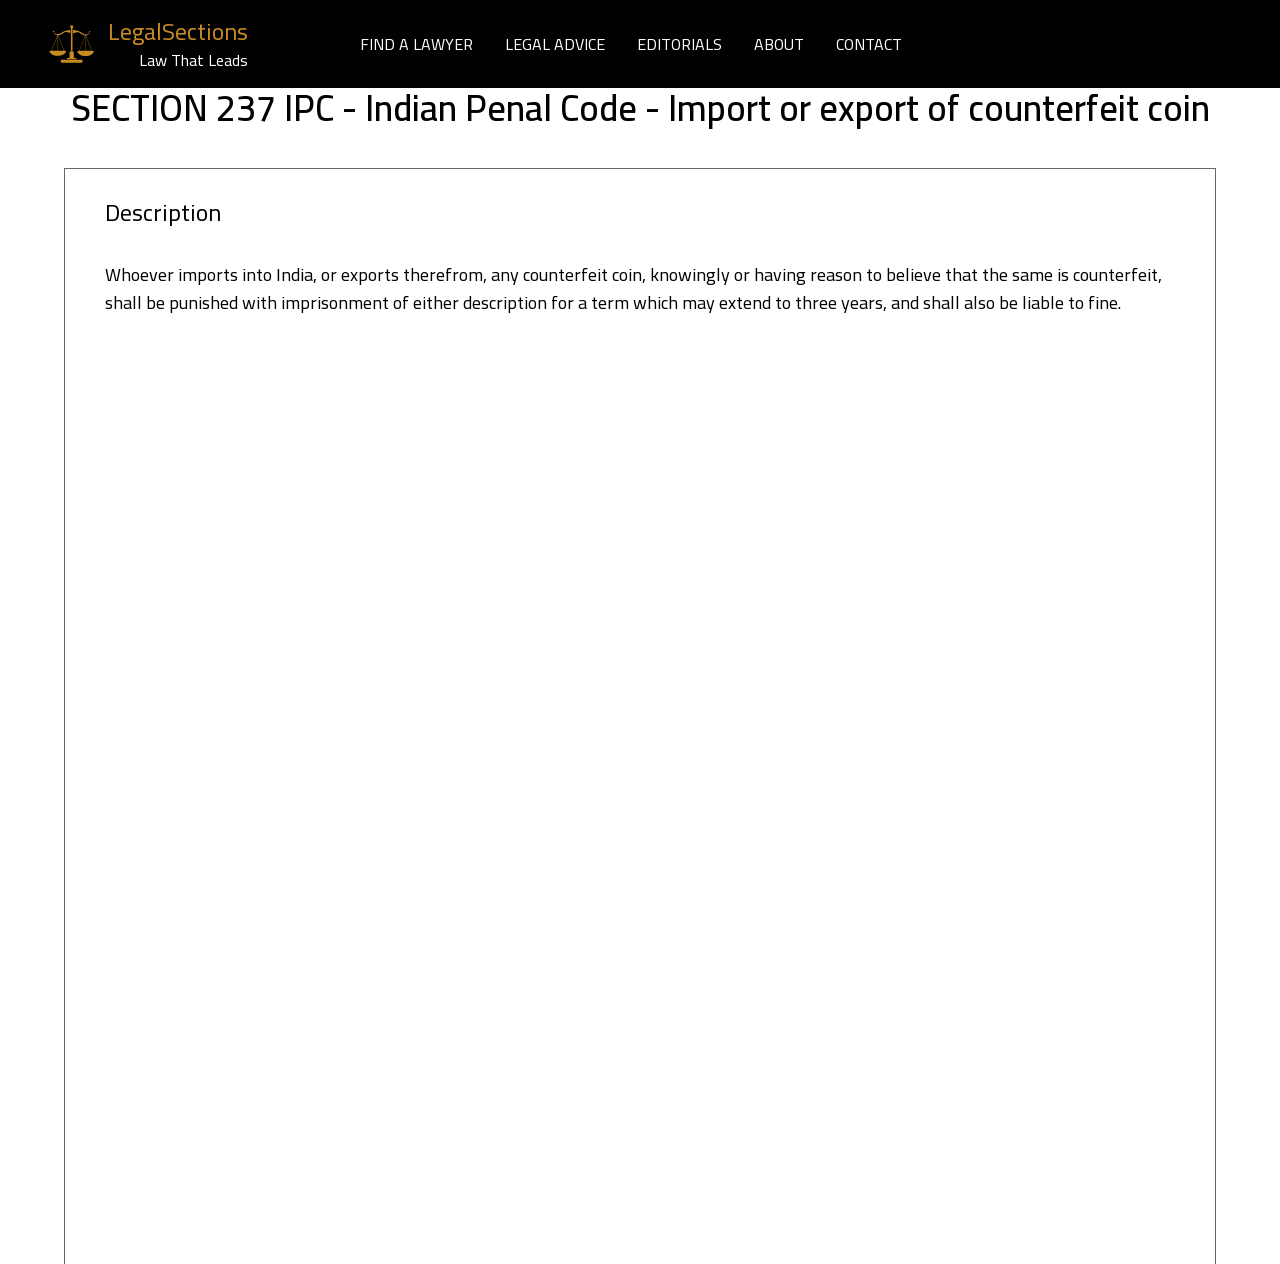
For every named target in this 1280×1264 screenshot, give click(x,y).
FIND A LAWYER (416, 44)
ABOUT (779, 44)
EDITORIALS (679, 44)
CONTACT (869, 44)
